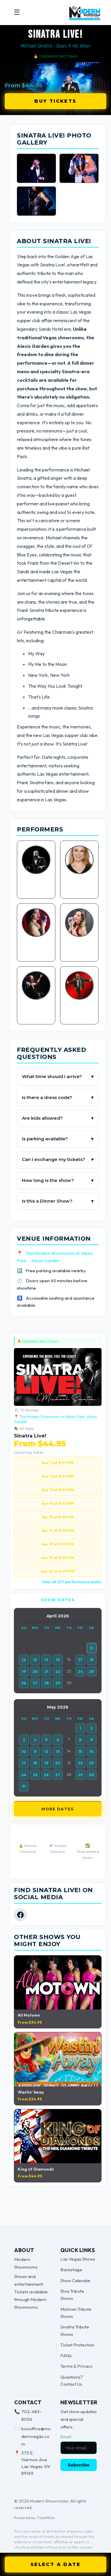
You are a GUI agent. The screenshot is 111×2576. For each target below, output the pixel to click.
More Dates (57, 1809)
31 (24, 1786)
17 (80, 1659)
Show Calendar (75, 2280)
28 (46, 1683)
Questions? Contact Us (71, 2380)
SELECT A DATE (55, 2564)
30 (91, 1774)
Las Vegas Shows (77, 2259)
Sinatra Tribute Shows (74, 2330)
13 (35, 1659)
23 (91, 1763)
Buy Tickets (55, 101)
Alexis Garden (45, 1260)
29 (57, 1683)
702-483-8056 (31, 2415)
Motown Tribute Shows (75, 2312)
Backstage (71, 2269)
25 (91, 1671)
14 (46, 1659)
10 (24, 1751)
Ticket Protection (77, 2345)
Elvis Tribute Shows (72, 2294)
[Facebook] (20, 1914)
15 (58, 1659)
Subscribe (78, 2464)
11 (91, 1648)
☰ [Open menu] (17, 12)
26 (23, 1683)
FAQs (66, 2355)
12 (24, 1659)
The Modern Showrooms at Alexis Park (52, 1416)
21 (46, 1671)
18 (92, 1659)
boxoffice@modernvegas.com (36, 2436)
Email (65, 2436)
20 (35, 1671)
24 (80, 1671)
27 (35, 1683)
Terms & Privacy (76, 2366)
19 (24, 1671)
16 (91, 1751)
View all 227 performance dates (72, 1581)
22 (57, 1671)
